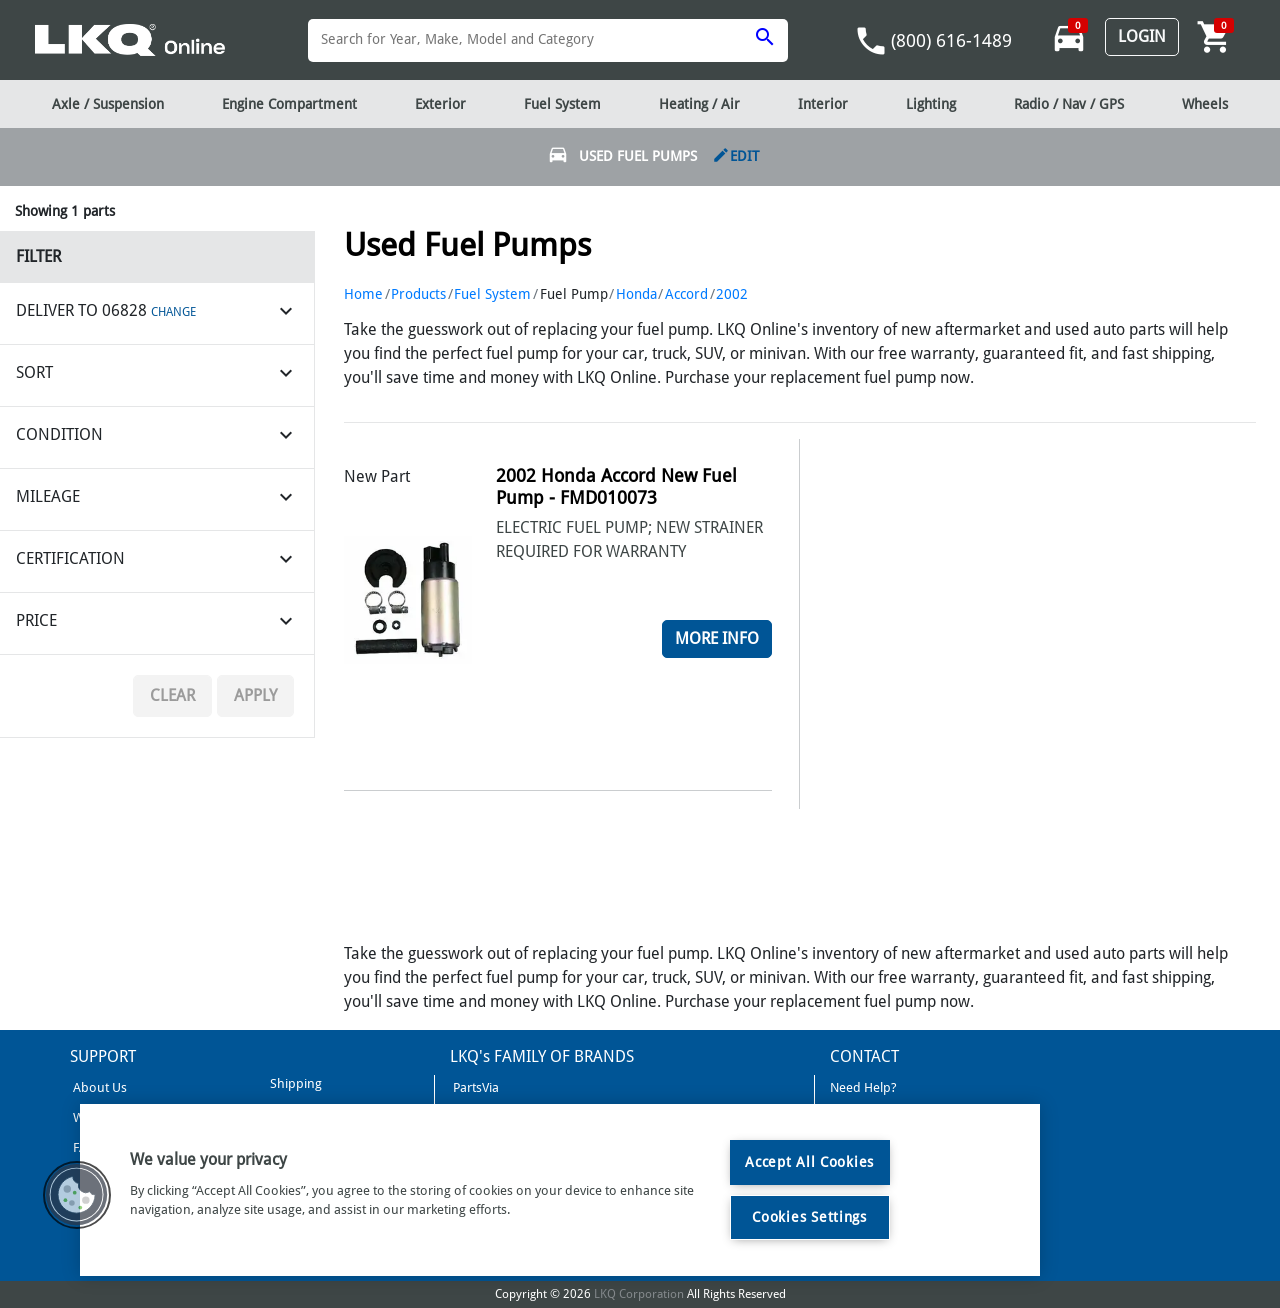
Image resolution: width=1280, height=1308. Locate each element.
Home (363, 294)
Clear (172, 695)
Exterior (440, 104)
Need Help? (863, 1087)
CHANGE (173, 312)
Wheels (1205, 104)
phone (871, 41)
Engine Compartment (289, 104)
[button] (77, 1195)
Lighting (931, 104)
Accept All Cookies (809, 1162)
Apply (255, 695)
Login (1142, 36)
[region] (560, 1190)
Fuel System (492, 294)
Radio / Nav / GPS (1069, 104)
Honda (636, 294)
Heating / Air (699, 104)
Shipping (294, 1083)
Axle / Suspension (108, 104)
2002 (732, 294)
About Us (98, 1087)
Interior (823, 104)
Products (418, 294)
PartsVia (474, 1087)
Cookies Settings (809, 1217)
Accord (686, 294)
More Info (717, 638)
